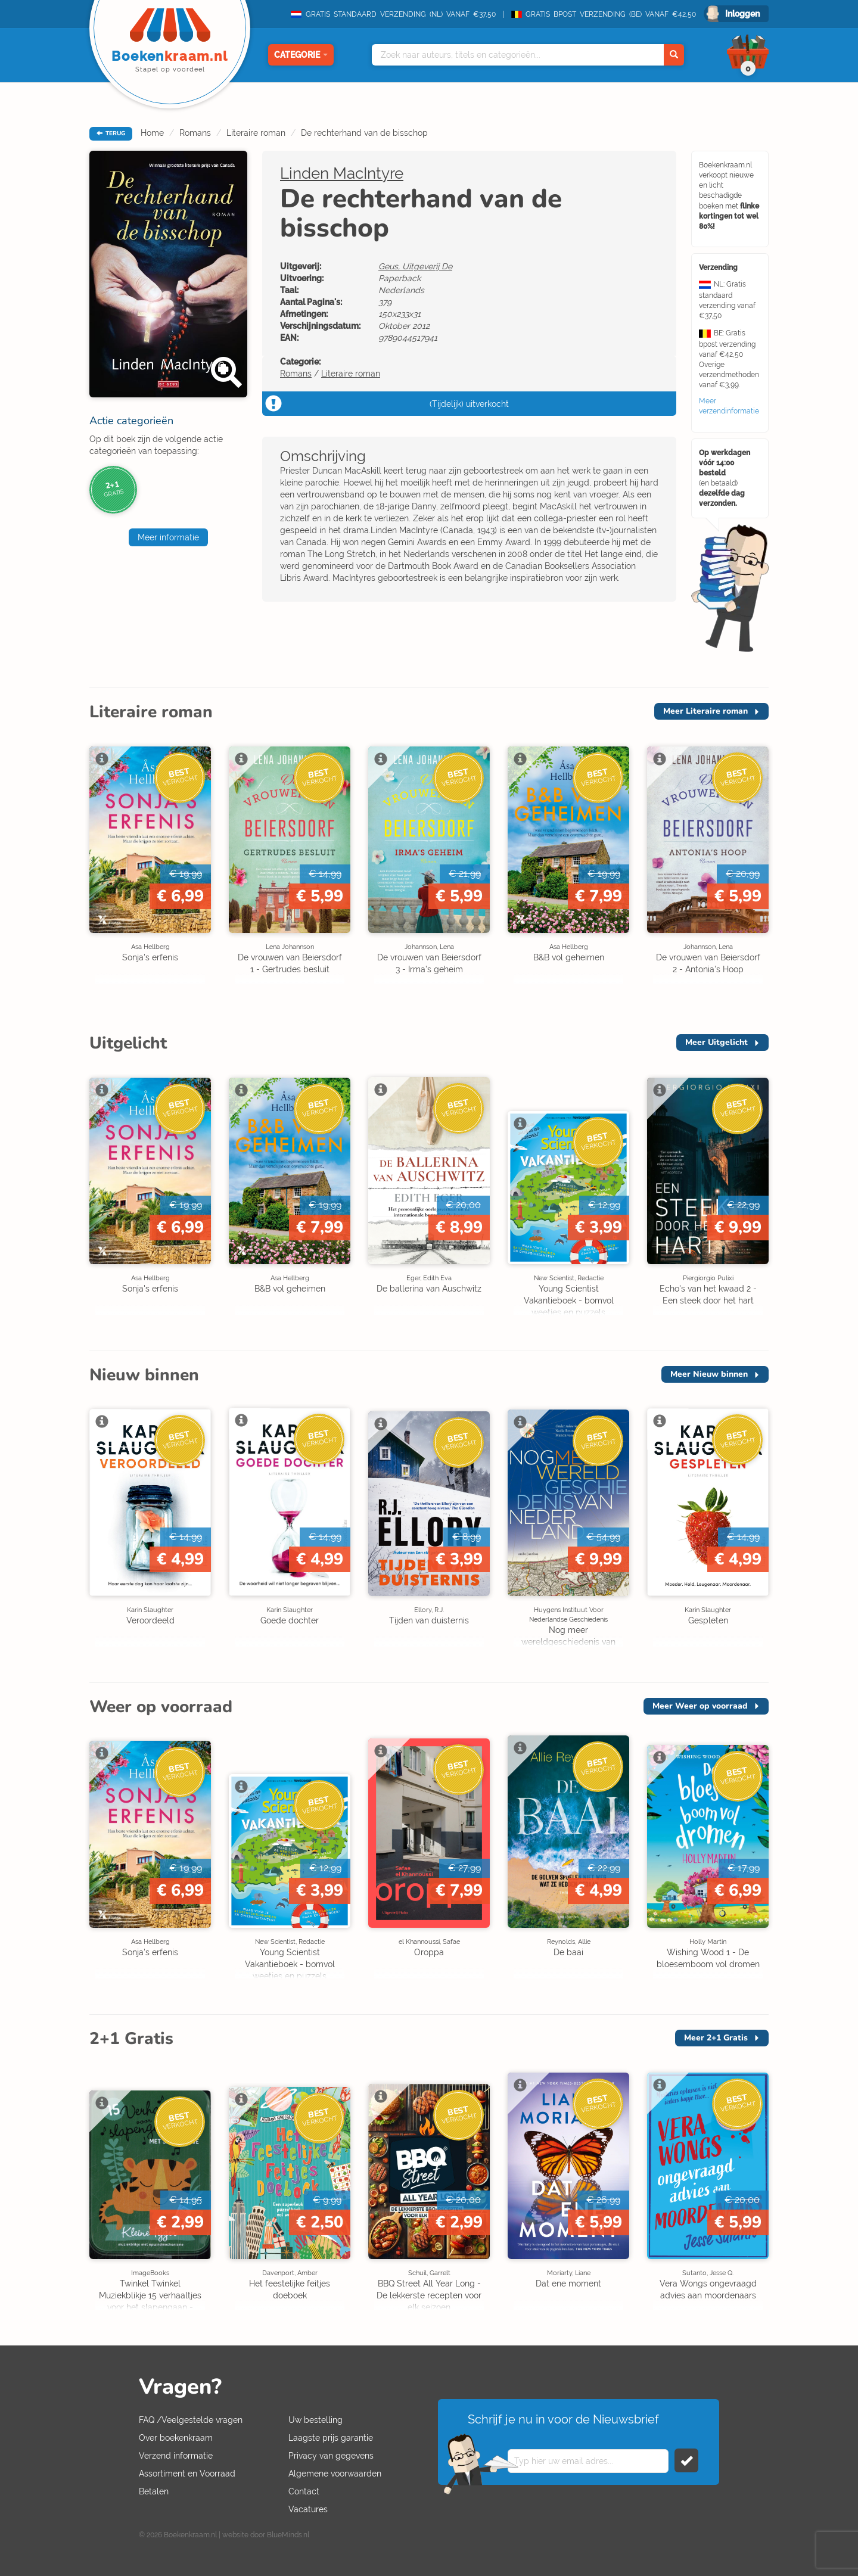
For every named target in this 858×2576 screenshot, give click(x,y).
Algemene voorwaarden (334, 2473)
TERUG (111, 133)
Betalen (154, 2491)
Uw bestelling (315, 2420)
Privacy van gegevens (331, 2455)
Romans (195, 133)
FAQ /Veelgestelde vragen (191, 2420)
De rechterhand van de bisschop (364, 133)
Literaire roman (255, 133)
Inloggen (742, 13)
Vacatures (308, 2509)
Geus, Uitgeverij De (415, 266)
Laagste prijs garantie (330, 2438)
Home (152, 133)
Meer (705, 711)
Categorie (301, 55)
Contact (303, 2491)
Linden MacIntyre (341, 173)
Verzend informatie (176, 2455)
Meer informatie (168, 537)
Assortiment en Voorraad (187, 2473)
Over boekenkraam (176, 2438)
